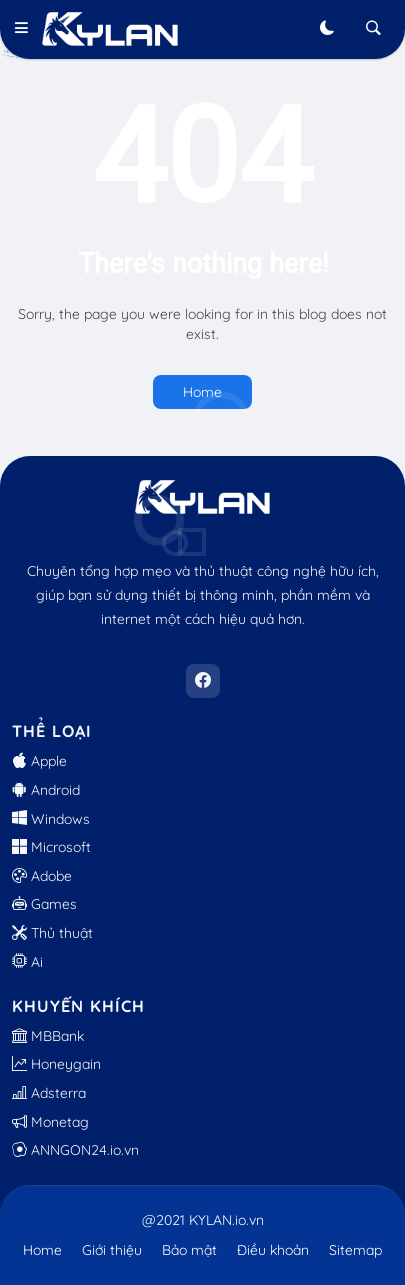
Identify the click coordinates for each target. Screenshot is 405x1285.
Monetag (50, 1122)
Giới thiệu (112, 1250)
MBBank (48, 1036)
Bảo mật (189, 1250)
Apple (39, 761)
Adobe (42, 876)
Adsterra (49, 1093)
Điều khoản (273, 1250)
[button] (27, 29)
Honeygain (56, 1064)
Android (46, 790)
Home (202, 392)
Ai (27, 962)
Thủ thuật (52, 933)
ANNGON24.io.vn (75, 1150)
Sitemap (355, 1250)
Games (44, 904)
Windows (51, 819)
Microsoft (51, 847)
